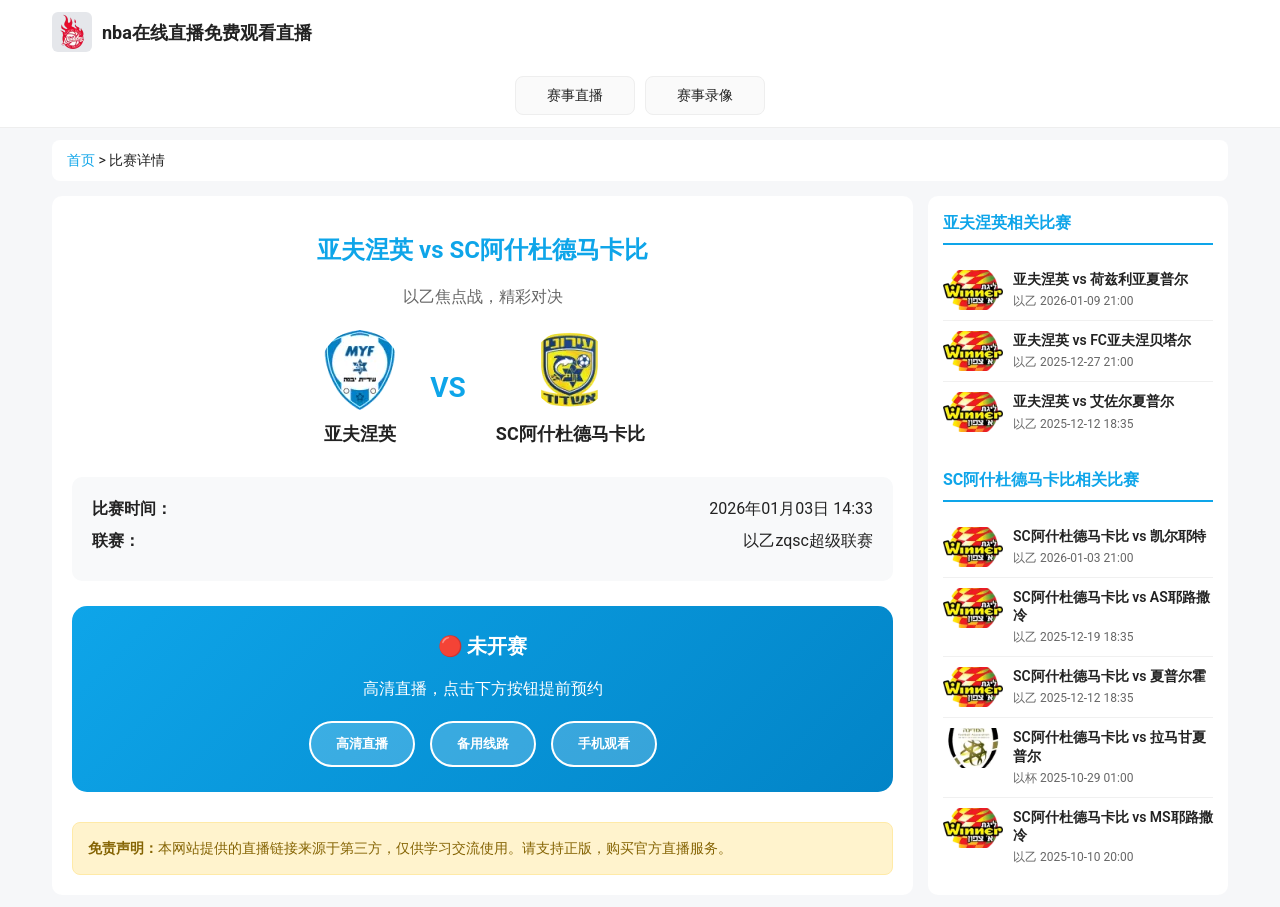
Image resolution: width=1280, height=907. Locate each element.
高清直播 (362, 743)
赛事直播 (575, 95)
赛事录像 (705, 95)
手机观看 (604, 743)
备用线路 (483, 743)
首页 (81, 160)
